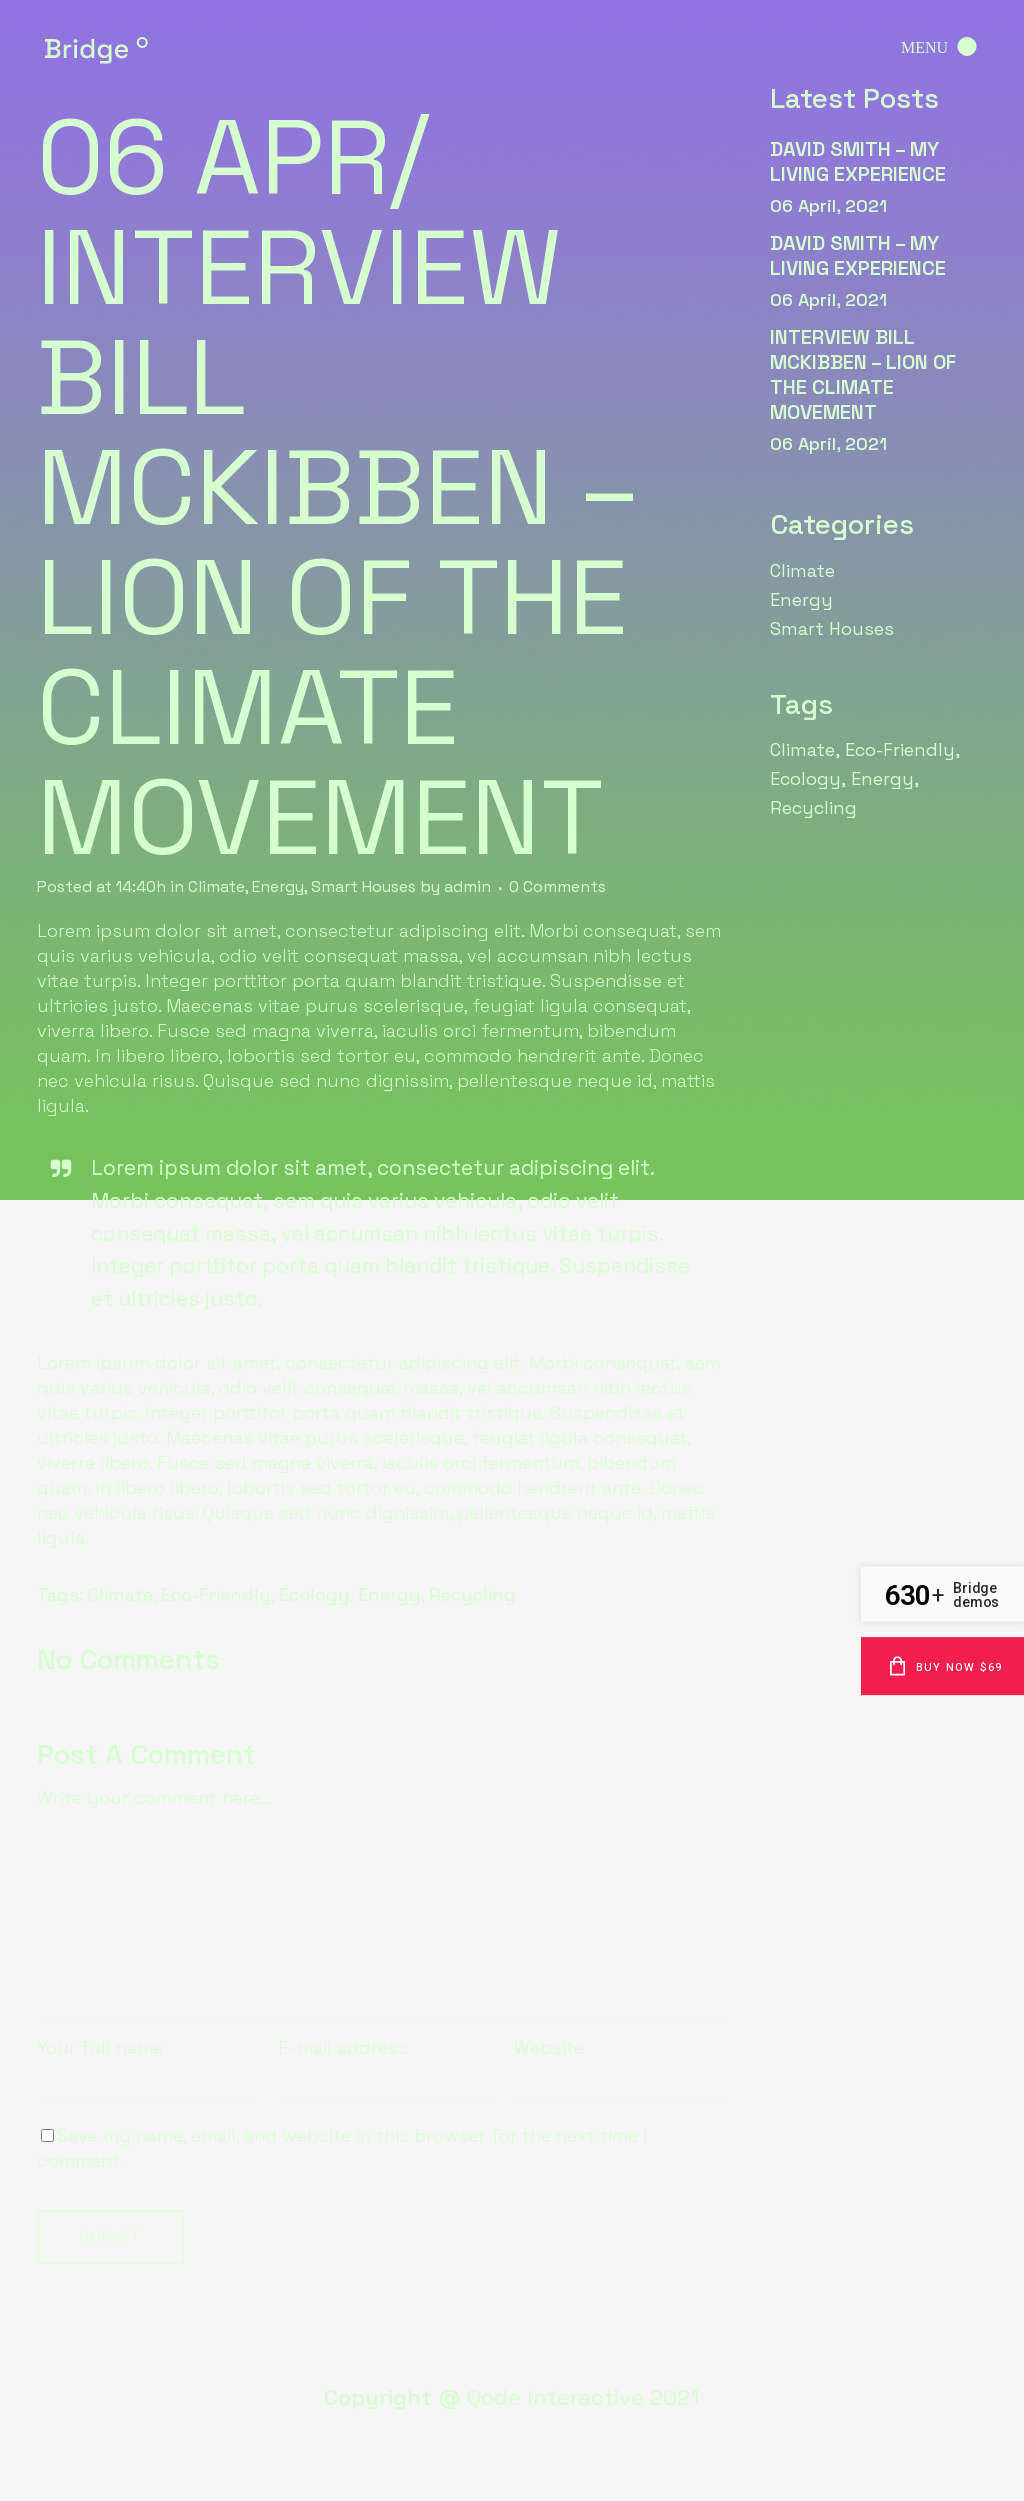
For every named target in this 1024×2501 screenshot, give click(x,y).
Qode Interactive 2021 (583, 2397)
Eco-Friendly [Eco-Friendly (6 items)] (900, 749)
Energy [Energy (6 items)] (882, 778)
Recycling (472, 1594)
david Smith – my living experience (858, 161)
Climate (216, 886)
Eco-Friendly (216, 1594)
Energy (278, 886)
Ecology (314, 1594)
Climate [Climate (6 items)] (802, 749)
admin (467, 886)
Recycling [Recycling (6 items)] (813, 807)
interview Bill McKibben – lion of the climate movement (863, 374)
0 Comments (557, 886)
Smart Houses (363, 886)
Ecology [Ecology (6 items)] (805, 778)
